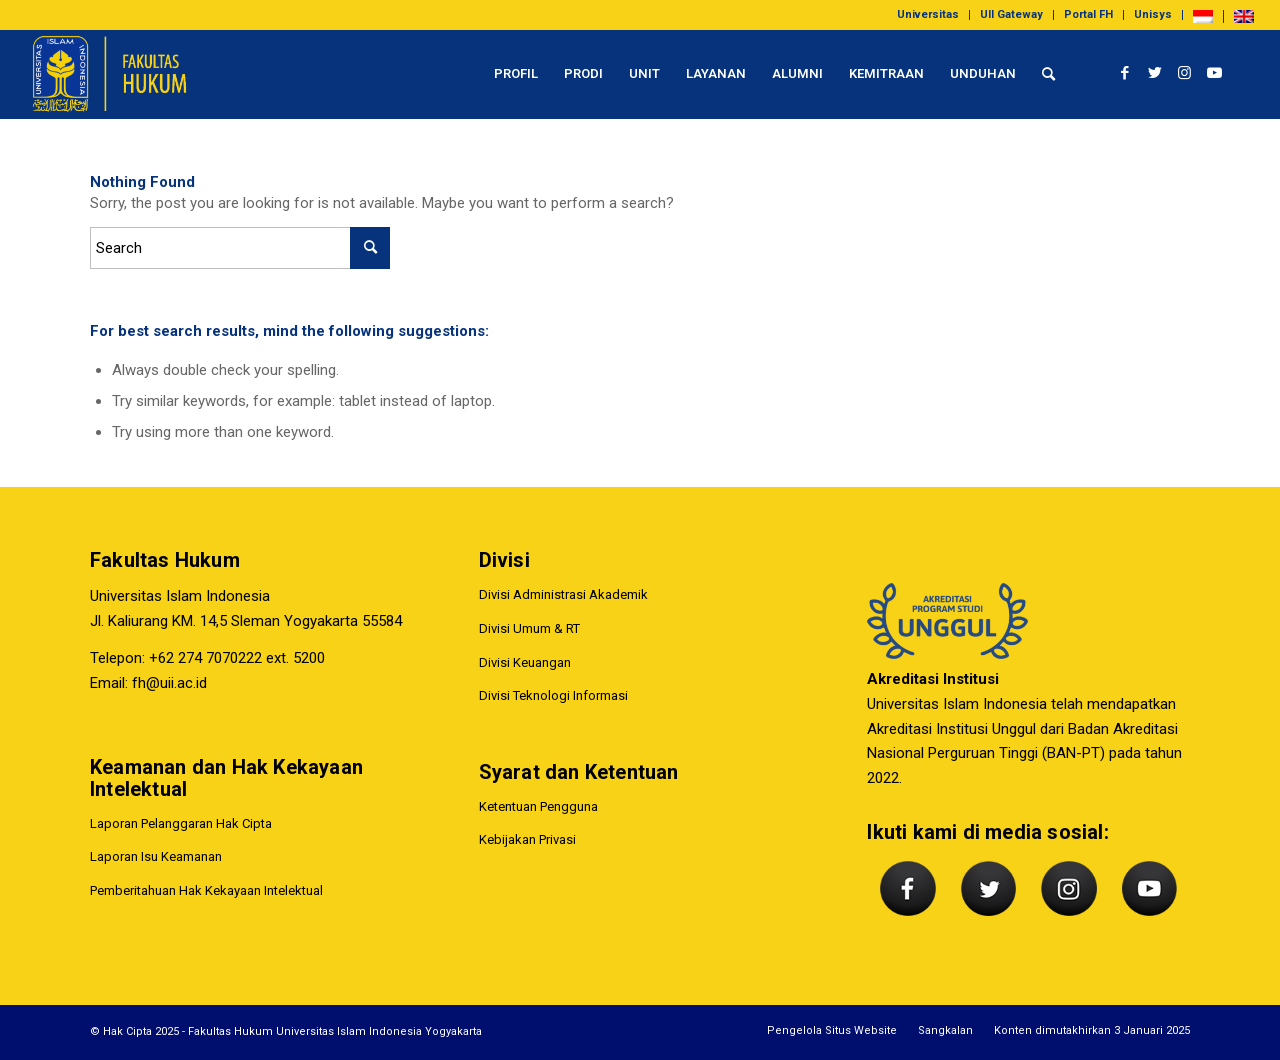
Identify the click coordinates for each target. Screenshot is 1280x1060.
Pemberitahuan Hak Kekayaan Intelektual (206, 890)
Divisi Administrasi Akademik (563, 594)
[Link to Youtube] (1215, 73)
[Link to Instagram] (1185, 73)
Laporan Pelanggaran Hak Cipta (181, 823)
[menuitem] (928, 15)
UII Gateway (1011, 14)
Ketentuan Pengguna (538, 806)
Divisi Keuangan (525, 662)
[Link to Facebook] (1125, 73)
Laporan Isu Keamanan (156, 856)
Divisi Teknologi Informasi (553, 696)
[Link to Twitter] (1155, 73)
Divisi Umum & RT (529, 628)
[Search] (1048, 74)
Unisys (1153, 14)
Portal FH (1088, 14)
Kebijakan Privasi (527, 840)
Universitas (928, 14)
